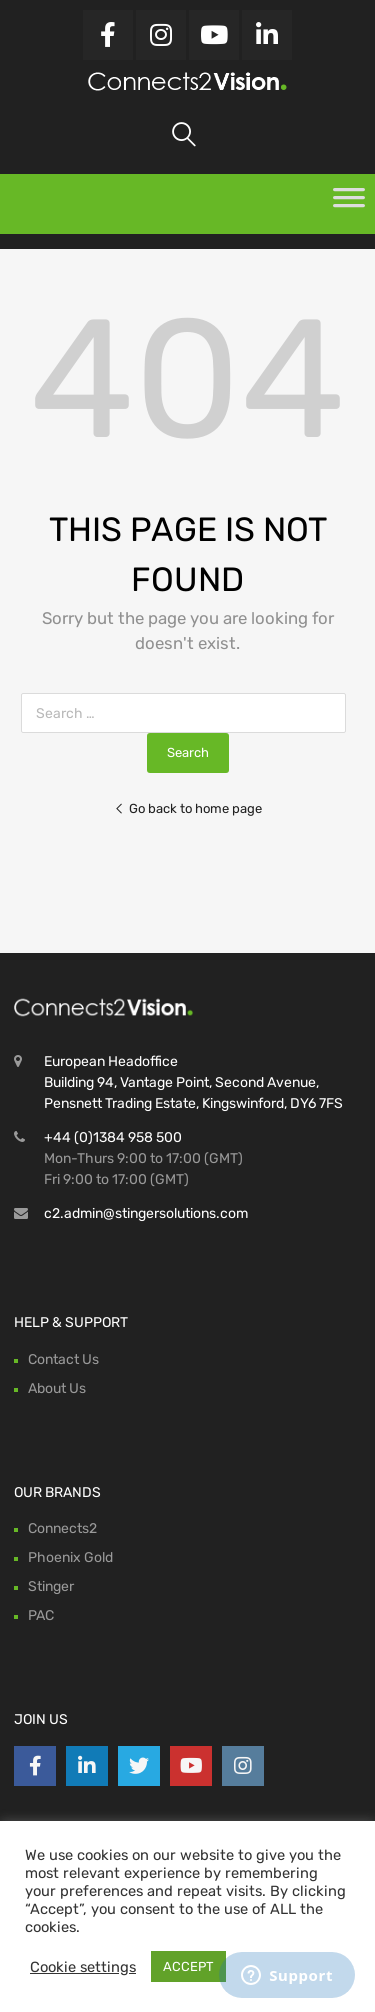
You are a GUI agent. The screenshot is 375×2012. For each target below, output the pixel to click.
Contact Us (63, 1359)
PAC (41, 1615)
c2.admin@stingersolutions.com (146, 1213)
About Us (57, 1388)
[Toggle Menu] (349, 204)
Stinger (51, 1586)
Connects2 (62, 1528)
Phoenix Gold (70, 1557)
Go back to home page (188, 808)
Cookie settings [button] (83, 1967)
